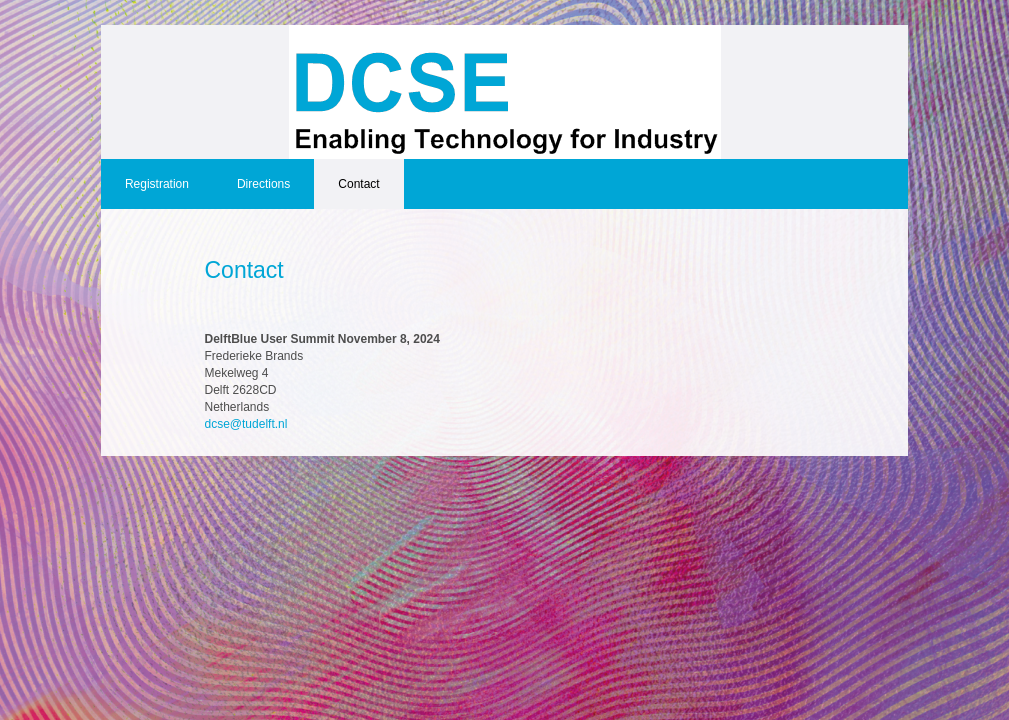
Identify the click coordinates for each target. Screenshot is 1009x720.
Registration (157, 184)
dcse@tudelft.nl (246, 424)
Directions (263, 184)
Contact (358, 184)
